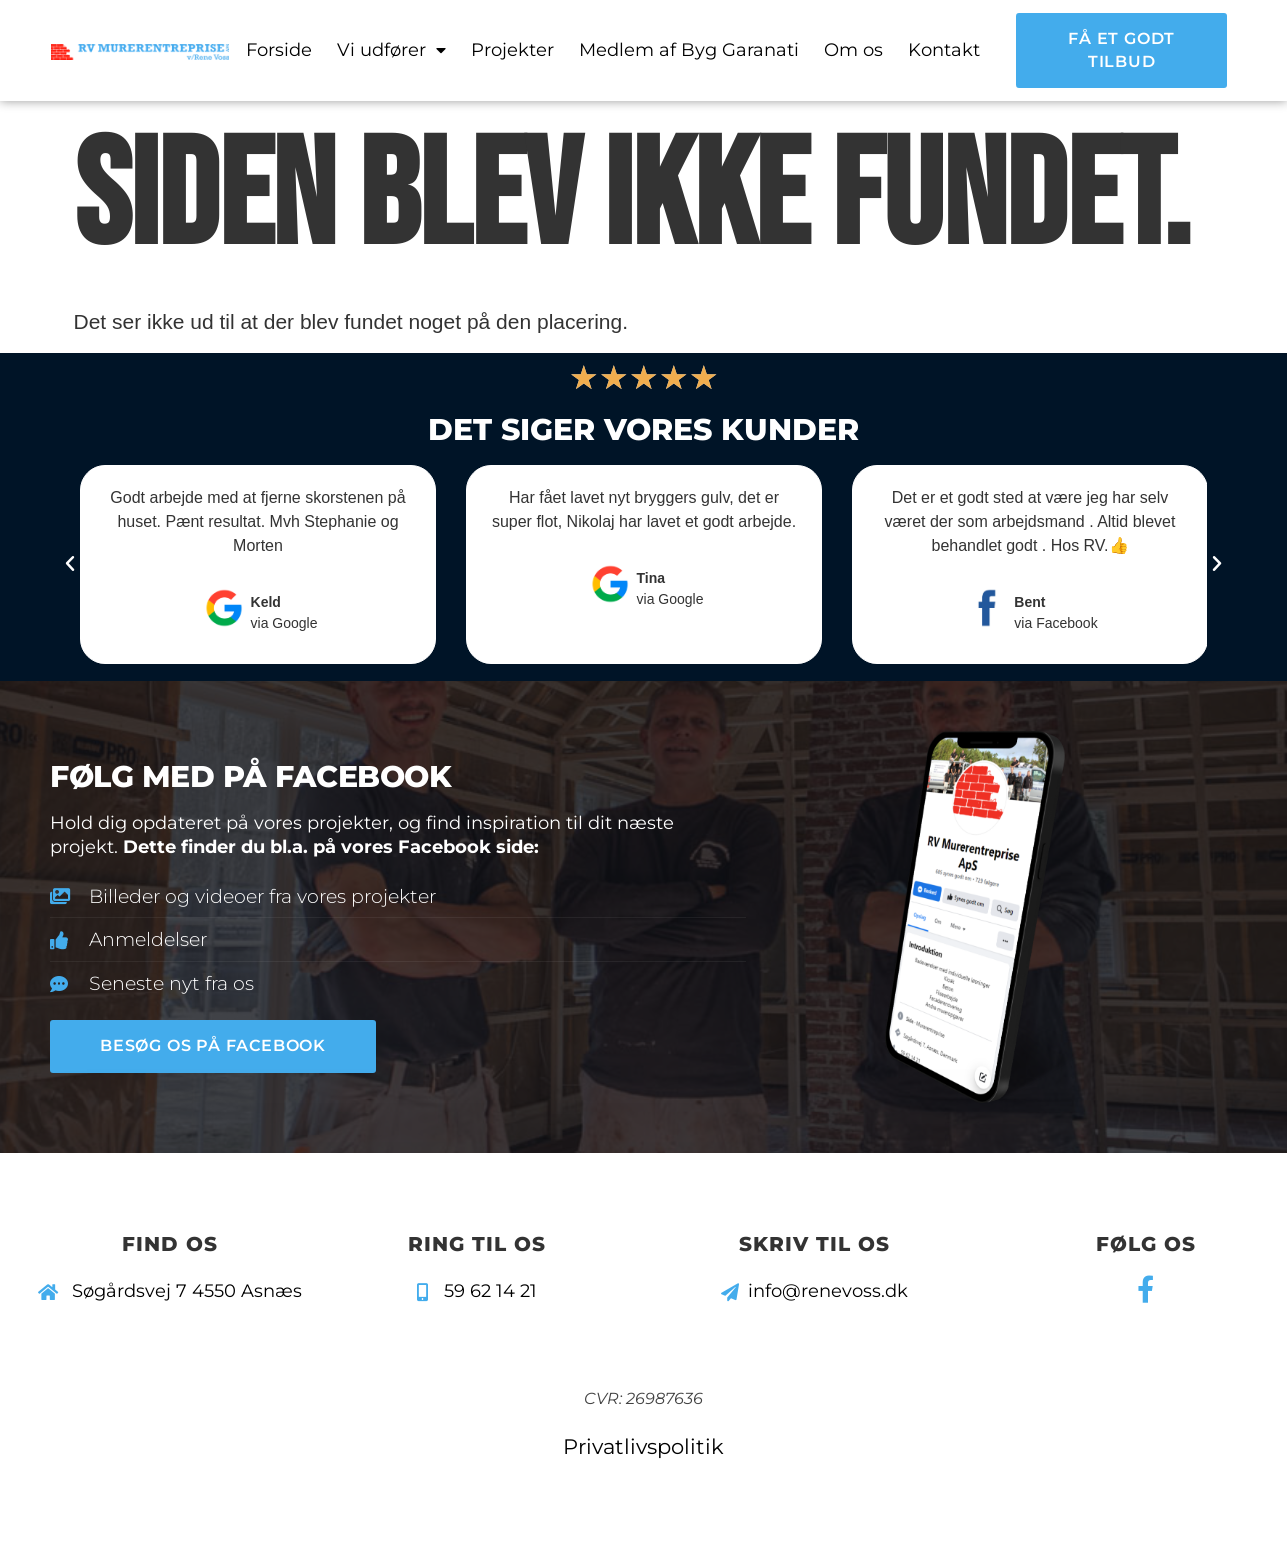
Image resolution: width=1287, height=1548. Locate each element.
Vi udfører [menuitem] (391, 50)
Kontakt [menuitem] (944, 50)
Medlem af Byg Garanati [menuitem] (689, 50)
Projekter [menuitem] (512, 50)
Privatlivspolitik (643, 1446)
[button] (70, 564)
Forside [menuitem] (279, 50)
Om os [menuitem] (853, 50)
